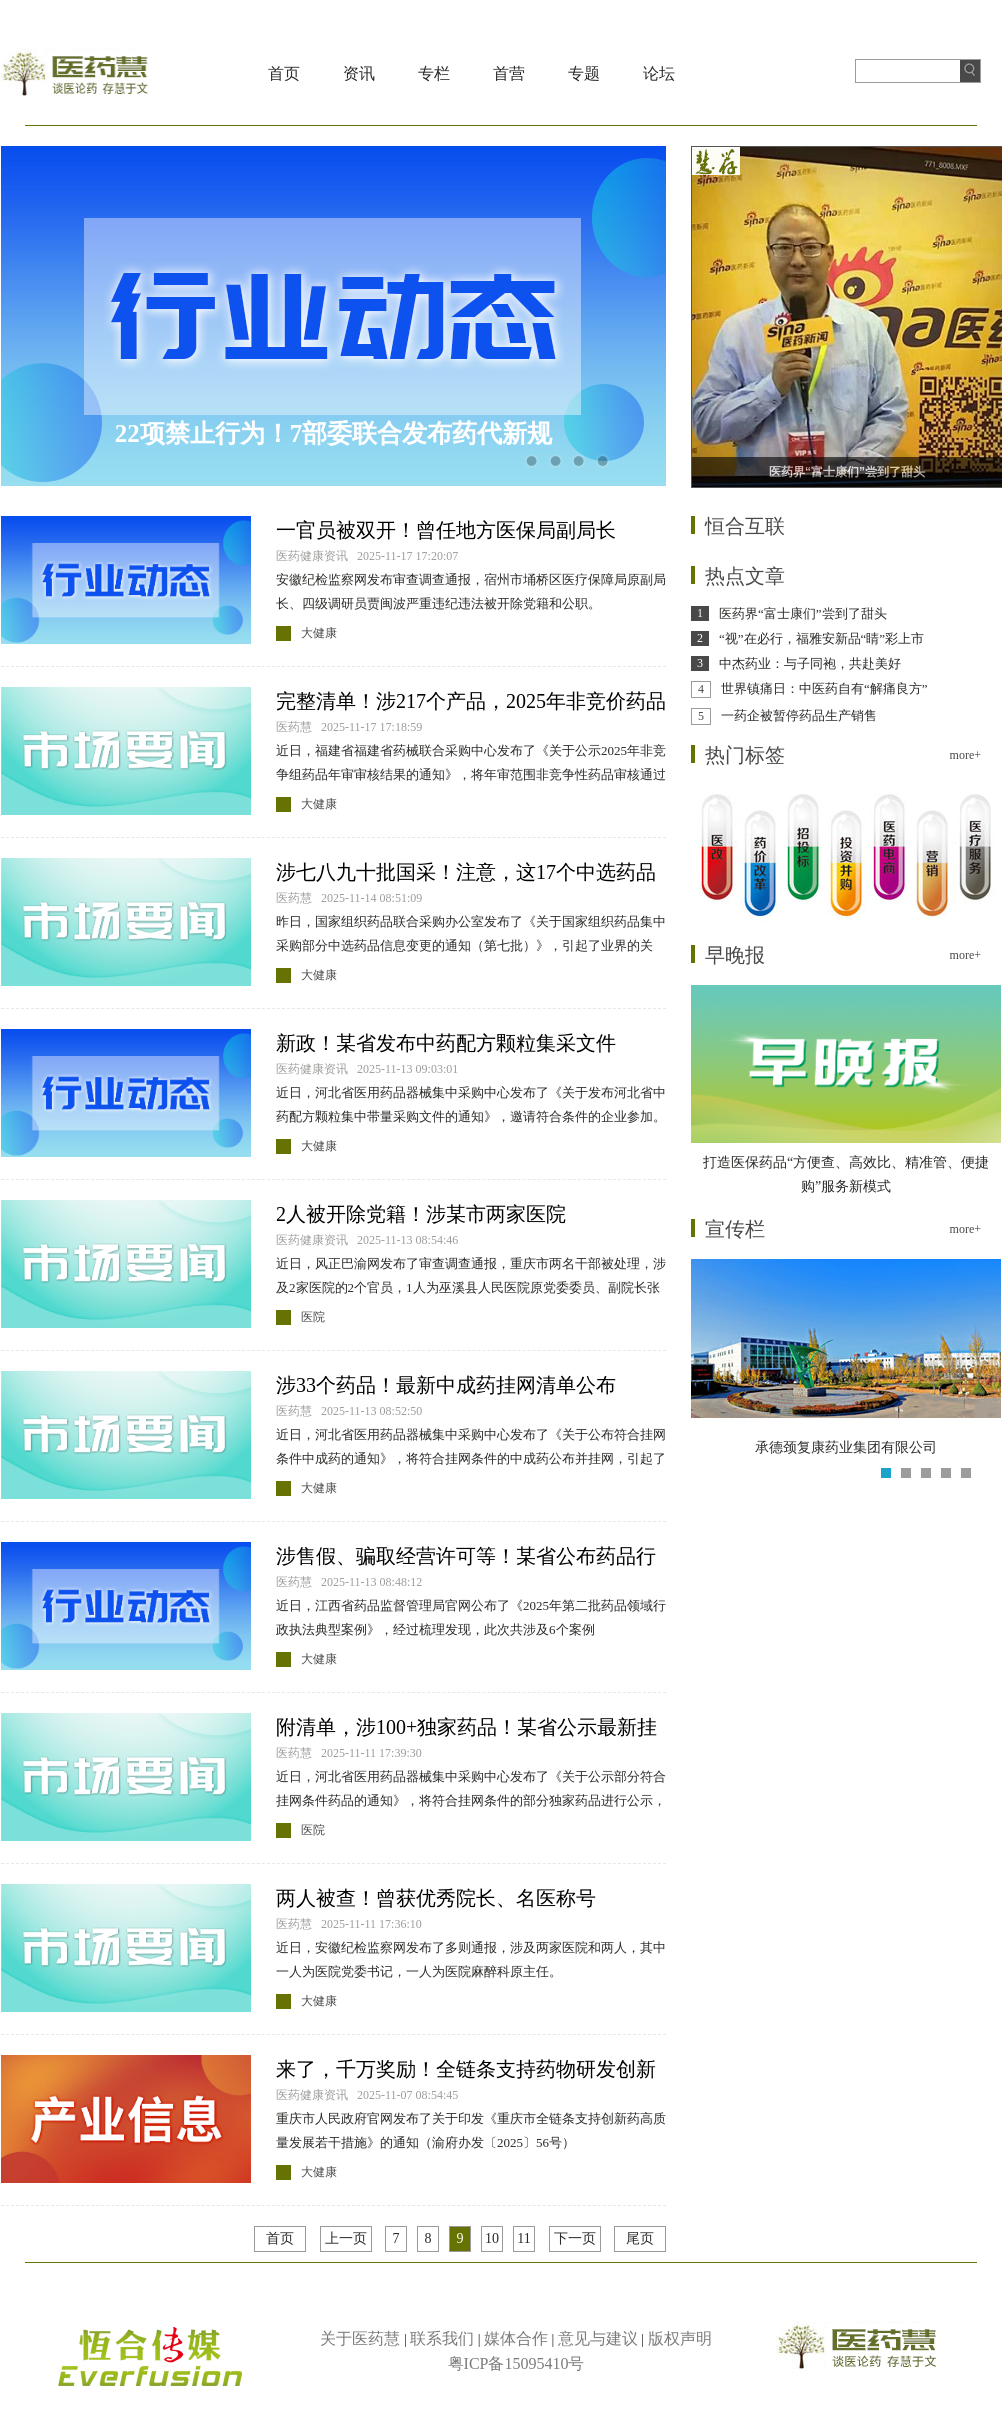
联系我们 (442, 2338)
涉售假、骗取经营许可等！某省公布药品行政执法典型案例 (466, 1557)
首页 (284, 73)
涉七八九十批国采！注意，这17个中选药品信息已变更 (466, 873)
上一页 (346, 2238)
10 (492, 2238)
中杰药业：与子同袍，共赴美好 (810, 663)
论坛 (659, 73)
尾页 (640, 2238)
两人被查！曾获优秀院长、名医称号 (436, 1898)
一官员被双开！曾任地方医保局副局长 (446, 530)
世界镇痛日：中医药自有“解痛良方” (824, 688)
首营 (509, 73)
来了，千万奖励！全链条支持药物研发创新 (466, 2069)
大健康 (319, 633)
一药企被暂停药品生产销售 (799, 715)
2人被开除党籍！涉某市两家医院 (421, 1214)
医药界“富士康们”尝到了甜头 (803, 613)
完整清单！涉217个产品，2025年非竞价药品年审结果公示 (471, 702)
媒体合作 (516, 2338)
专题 (584, 73)
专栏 (434, 73)
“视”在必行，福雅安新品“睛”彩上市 (821, 638)
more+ (965, 755)
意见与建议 (598, 2338)
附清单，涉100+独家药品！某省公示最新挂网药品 (466, 1728)
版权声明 (680, 2338)
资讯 (359, 73)
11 (523, 2238)
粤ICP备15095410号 (516, 2363)
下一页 (575, 2238)
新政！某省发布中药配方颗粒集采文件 (446, 1043)
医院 (313, 1317)
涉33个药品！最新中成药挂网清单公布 (446, 1385)
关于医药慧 (360, 2338)
